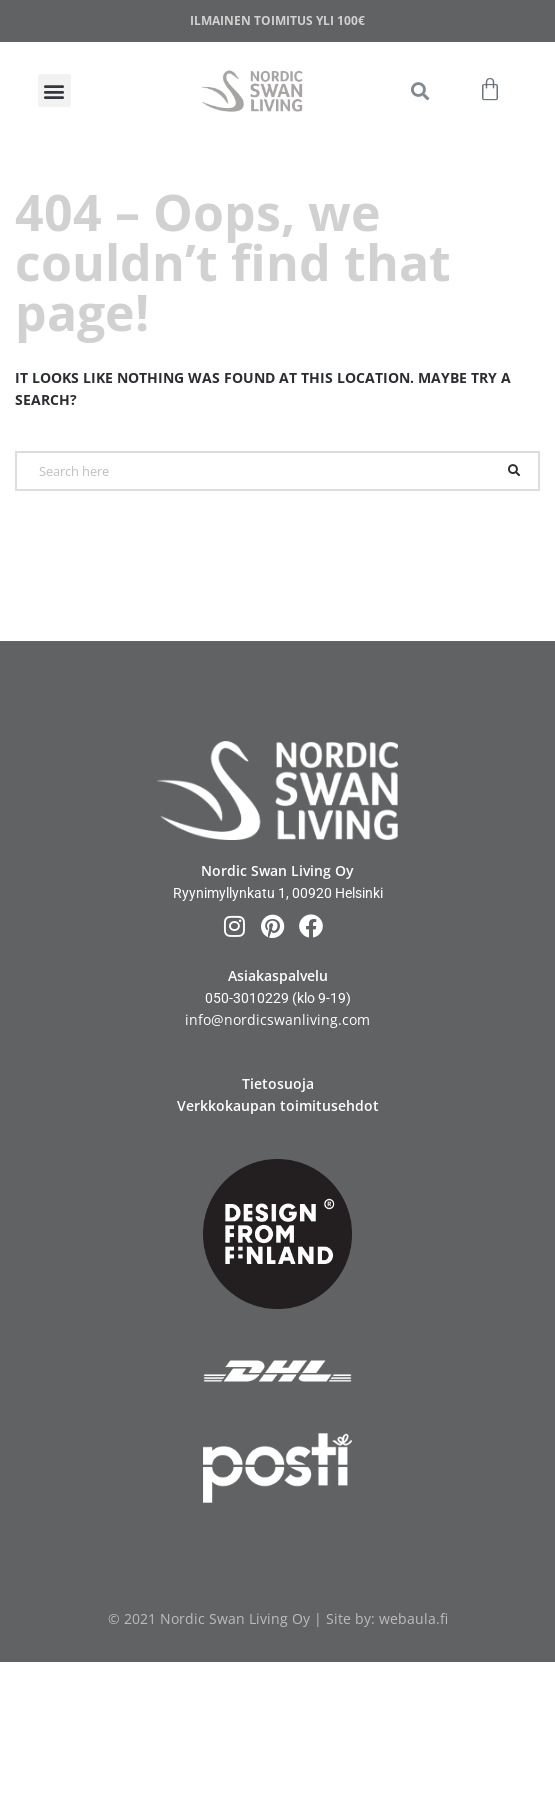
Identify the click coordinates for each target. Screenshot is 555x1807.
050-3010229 (247, 998)
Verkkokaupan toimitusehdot (278, 1105)
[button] (419, 90)
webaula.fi (413, 1618)
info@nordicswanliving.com (277, 1019)
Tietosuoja (278, 1083)
